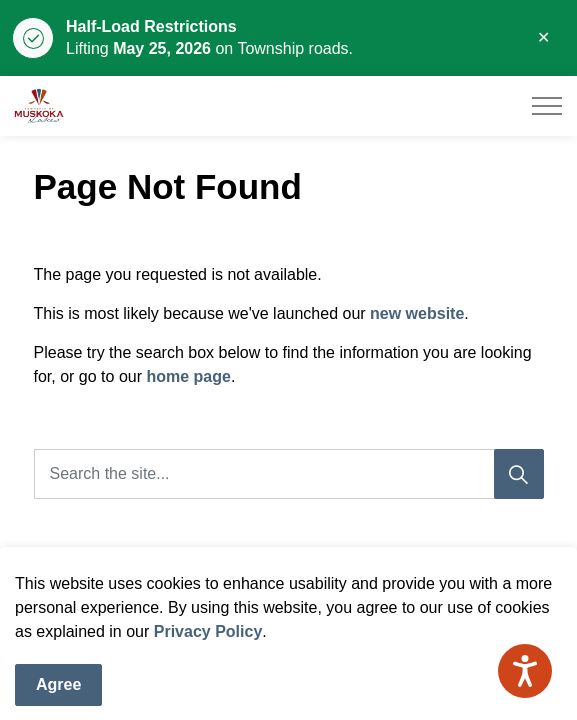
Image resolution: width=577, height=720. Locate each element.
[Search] (519, 474)
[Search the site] (289, 474)
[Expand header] (547, 106)
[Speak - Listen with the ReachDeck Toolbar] (525, 671)
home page (188, 376)
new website (417, 313)
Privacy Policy (208, 658)
